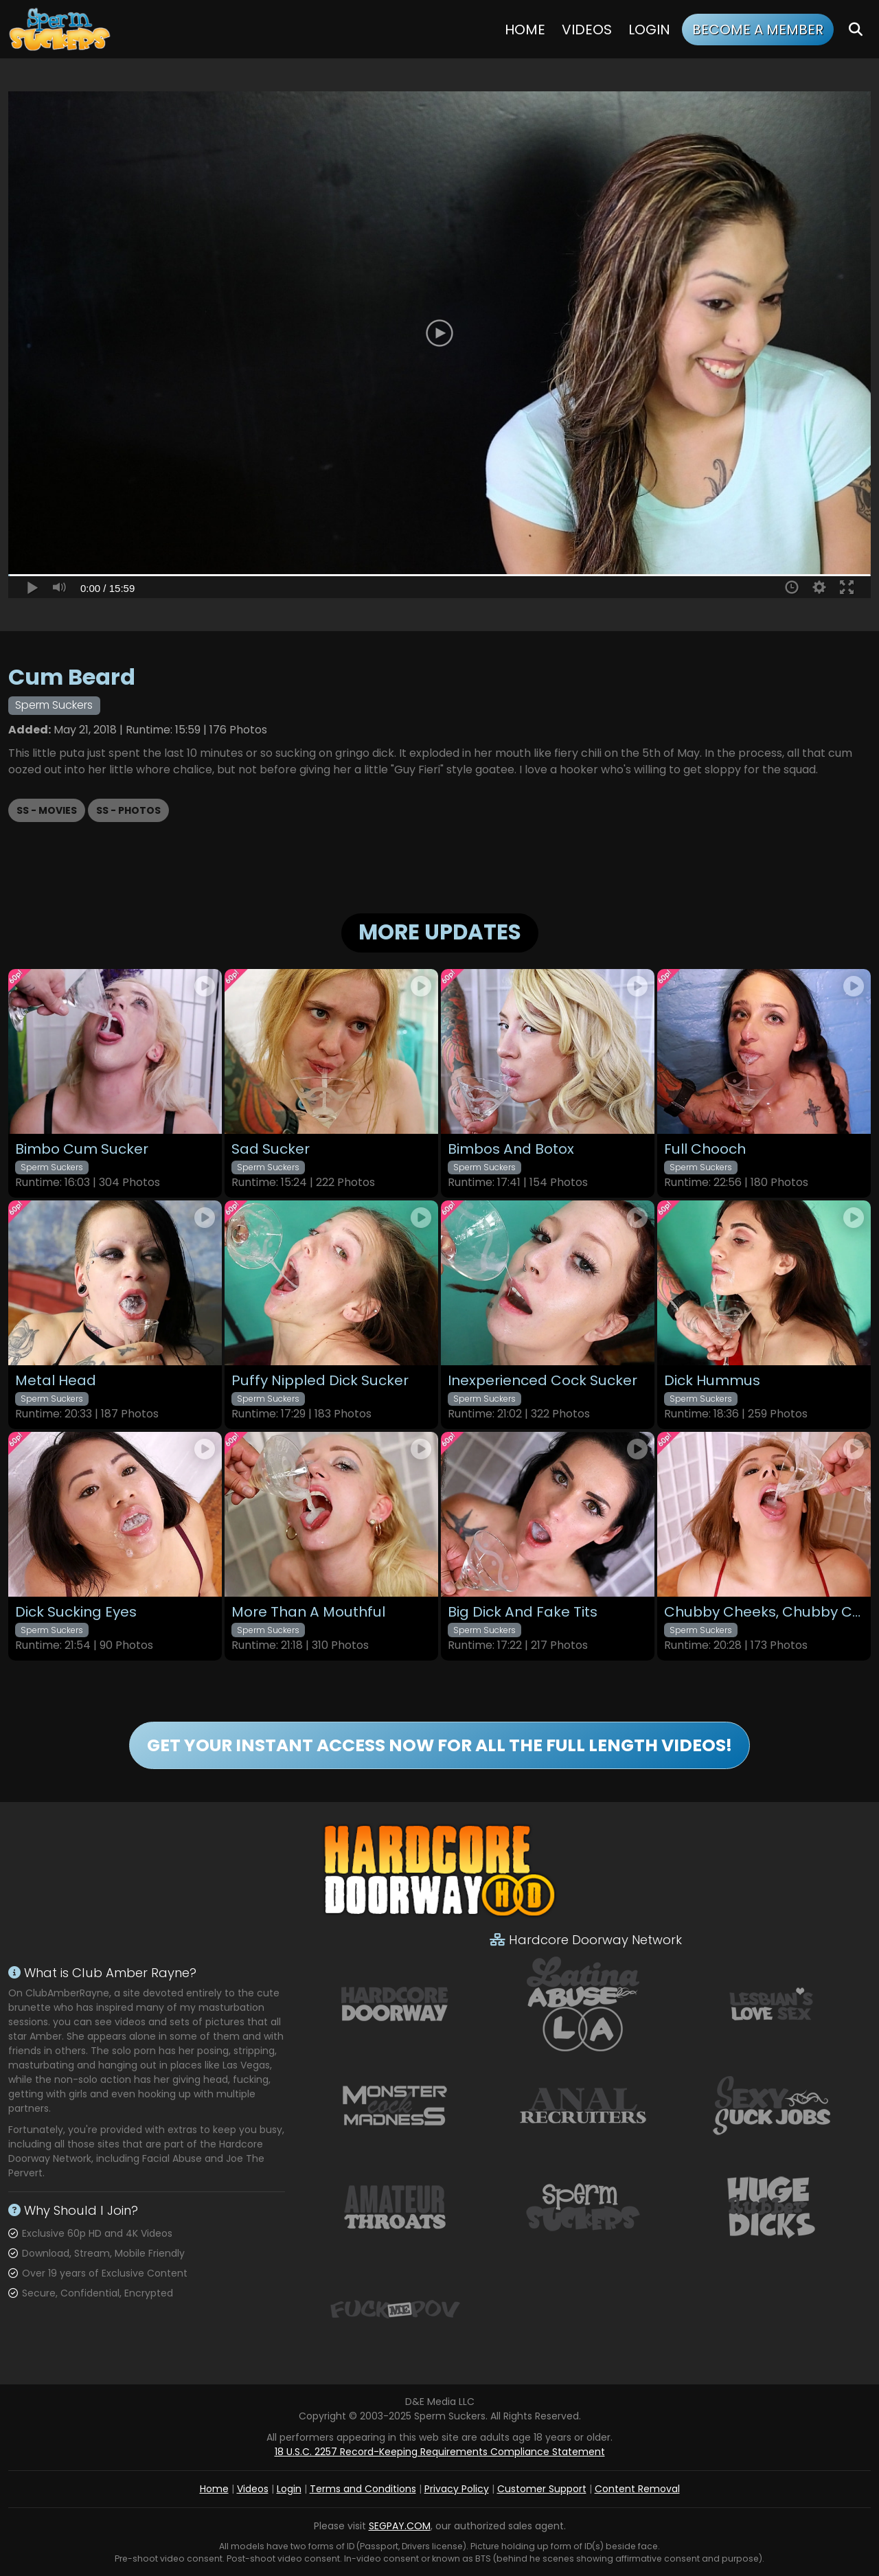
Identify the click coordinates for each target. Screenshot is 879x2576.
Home (525, 29)
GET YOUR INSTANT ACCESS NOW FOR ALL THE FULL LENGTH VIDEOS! (439, 1745)
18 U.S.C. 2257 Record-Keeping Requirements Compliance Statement (440, 2452)
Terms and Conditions (363, 2489)
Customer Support (541, 2489)
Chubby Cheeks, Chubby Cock (764, 1612)
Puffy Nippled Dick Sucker (320, 1380)
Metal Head (55, 1380)
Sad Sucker (270, 1149)
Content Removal (637, 2489)
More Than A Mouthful (308, 1612)
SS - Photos (128, 810)
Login (649, 29)
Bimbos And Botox (511, 1149)
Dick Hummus (712, 1380)
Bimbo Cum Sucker (81, 1149)
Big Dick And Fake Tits (522, 1612)
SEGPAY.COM (400, 2526)
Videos (587, 29)
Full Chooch (705, 1149)
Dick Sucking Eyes (76, 1612)
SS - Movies (46, 810)
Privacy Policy (456, 2489)
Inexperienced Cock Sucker (542, 1380)
